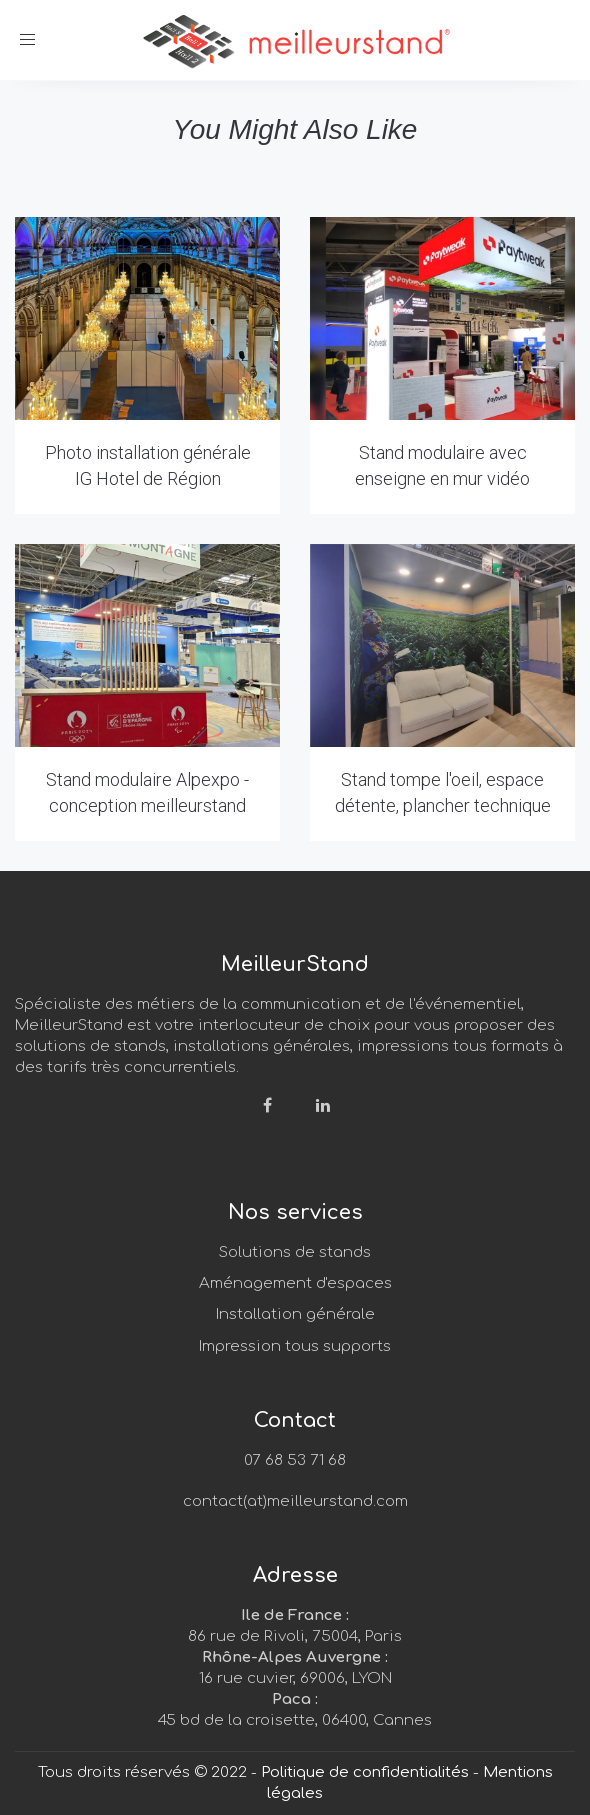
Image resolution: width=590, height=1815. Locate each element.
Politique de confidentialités (365, 1772)
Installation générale (295, 1314)
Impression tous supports (295, 1346)
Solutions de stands (295, 1252)
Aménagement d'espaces (295, 1283)
